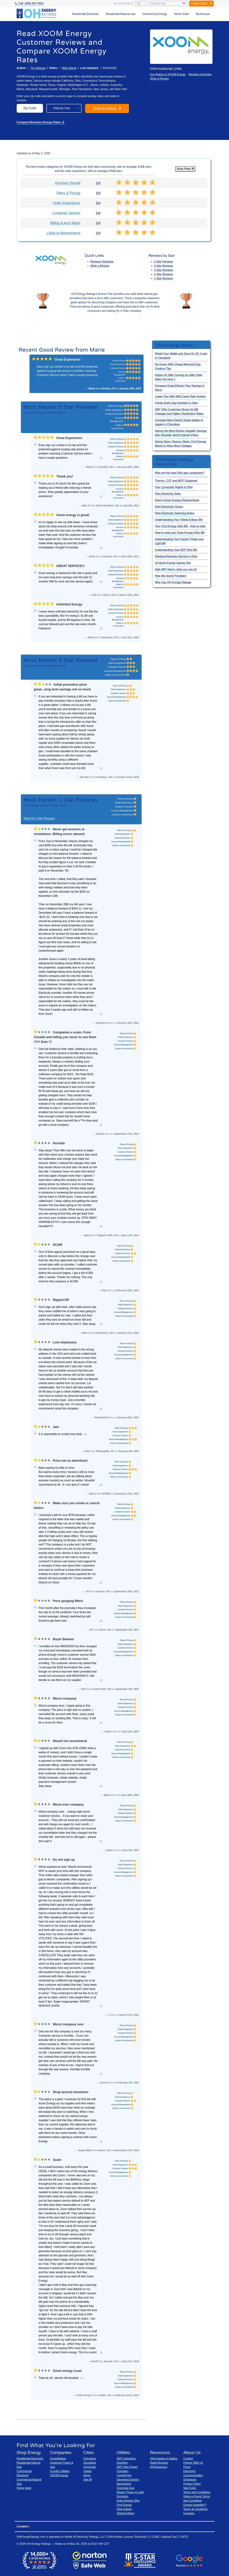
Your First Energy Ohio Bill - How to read (180, 526)
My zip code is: (124, 3)
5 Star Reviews (163, 261)
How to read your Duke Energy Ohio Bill (180, 532)
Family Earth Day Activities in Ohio (176, 402)
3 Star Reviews (163, 270)
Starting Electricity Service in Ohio (176, 556)
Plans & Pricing (68, 193)
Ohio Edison (124, 2509)
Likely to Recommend (63, 233)
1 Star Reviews (163, 278)
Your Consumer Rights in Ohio (174, 487)
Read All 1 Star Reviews (39, 818)
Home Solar (181, 13)
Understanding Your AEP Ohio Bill (176, 549)
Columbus (89, 2458)
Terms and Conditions (197, 2492)
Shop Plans (185, 168)
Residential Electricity (85, 13)
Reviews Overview (200, 74)
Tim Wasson (38, 68)
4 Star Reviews (163, 265)
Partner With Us (193, 2462)
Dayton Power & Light (130, 2492)
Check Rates (201, 3)
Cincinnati (89, 2466)
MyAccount (203, 13)
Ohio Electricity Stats (168, 493)
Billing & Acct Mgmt (65, 223)
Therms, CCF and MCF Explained (176, 480)
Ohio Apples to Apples (164, 2458)
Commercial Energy (154, 13)
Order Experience (66, 203)
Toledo (87, 2471)
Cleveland (89, 2462)
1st (98, 183)
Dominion (123, 2496)
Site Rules (189, 2487)
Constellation (58, 2458)
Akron (87, 2475)
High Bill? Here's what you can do (176, 569)
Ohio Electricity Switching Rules (174, 513)
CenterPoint (124, 2475)
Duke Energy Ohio (128, 2500)
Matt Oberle (69, 68)
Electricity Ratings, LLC (90, 2536)
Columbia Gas (125, 2487)
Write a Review (159, 78)
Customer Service (66, 213)
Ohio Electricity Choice (169, 506)
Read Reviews (159, 2462)
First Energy (124, 2504)
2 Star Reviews (163, 274)
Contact (188, 2458)
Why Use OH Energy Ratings (173, 582)
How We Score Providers (170, 575)
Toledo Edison (125, 2513)
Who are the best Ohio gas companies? (179, 472)
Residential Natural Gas (120, 13)
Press (187, 2466)
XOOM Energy (59, 2475)
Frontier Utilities (59, 2471)
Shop (107, 108)
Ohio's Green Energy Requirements (177, 500)
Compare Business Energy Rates (41, 122)
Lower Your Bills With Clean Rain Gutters (180, 396)
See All (87, 2479)
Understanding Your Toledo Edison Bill (179, 519)
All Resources (158, 2466)
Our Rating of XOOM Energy (168, 74)
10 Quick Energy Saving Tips (173, 562)
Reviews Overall (67, 183)
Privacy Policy (192, 2483)
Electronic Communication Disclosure (193, 2475)
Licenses (188, 2513)
